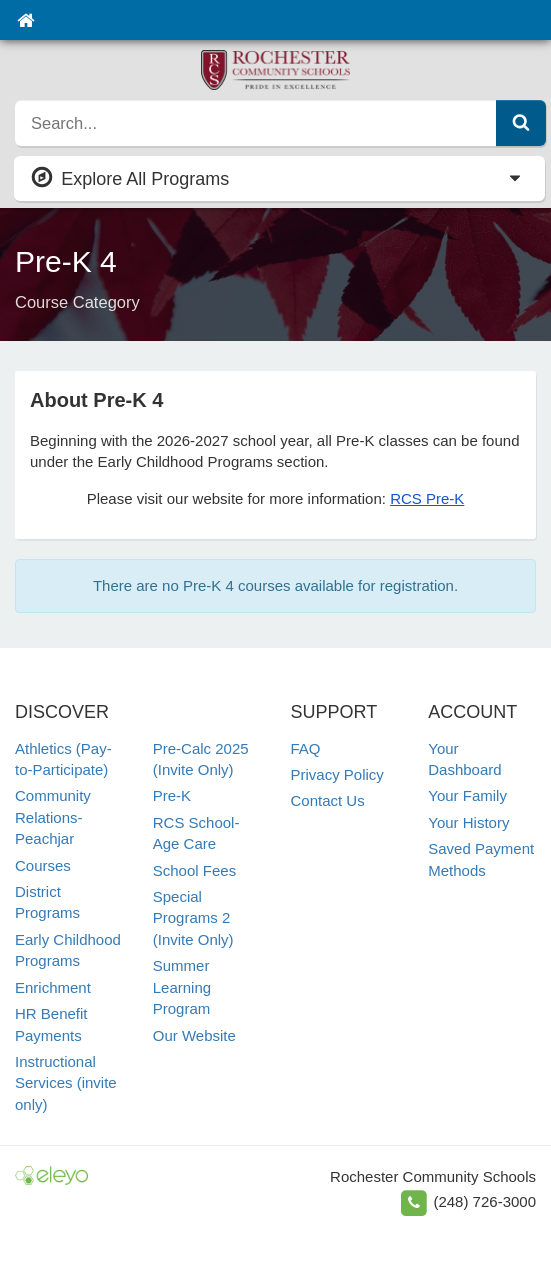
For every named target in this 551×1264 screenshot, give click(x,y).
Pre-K (172, 795)
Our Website (194, 1035)
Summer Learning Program (182, 987)
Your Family (467, 795)
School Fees (194, 870)
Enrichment (53, 987)
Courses (43, 865)
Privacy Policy (337, 774)
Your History (468, 822)
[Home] (25, 20)
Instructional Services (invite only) (66, 1083)
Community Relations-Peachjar (53, 817)
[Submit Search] (521, 123)
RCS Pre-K (427, 498)
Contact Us (328, 800)
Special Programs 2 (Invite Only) (193, 918)
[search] (256, 123)
